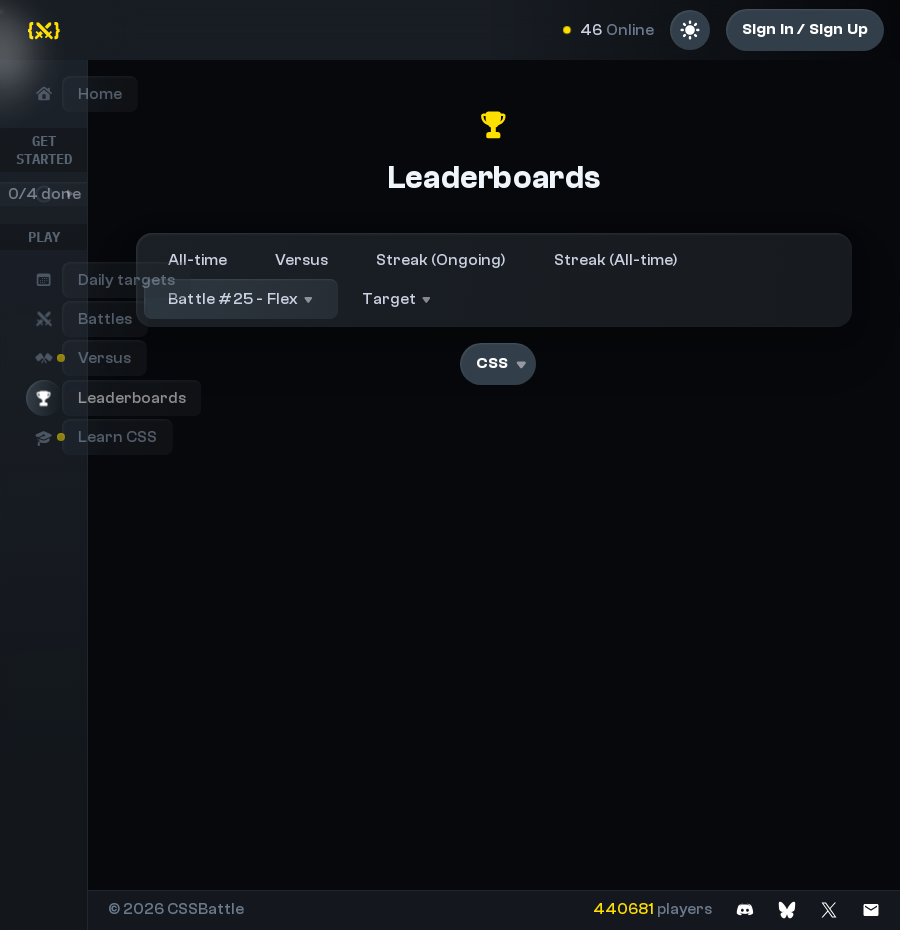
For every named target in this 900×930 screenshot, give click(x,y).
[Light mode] (690, 30)
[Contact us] (871, 909)
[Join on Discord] (745, 909)
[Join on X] (829, 909)
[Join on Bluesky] (787, 909)
